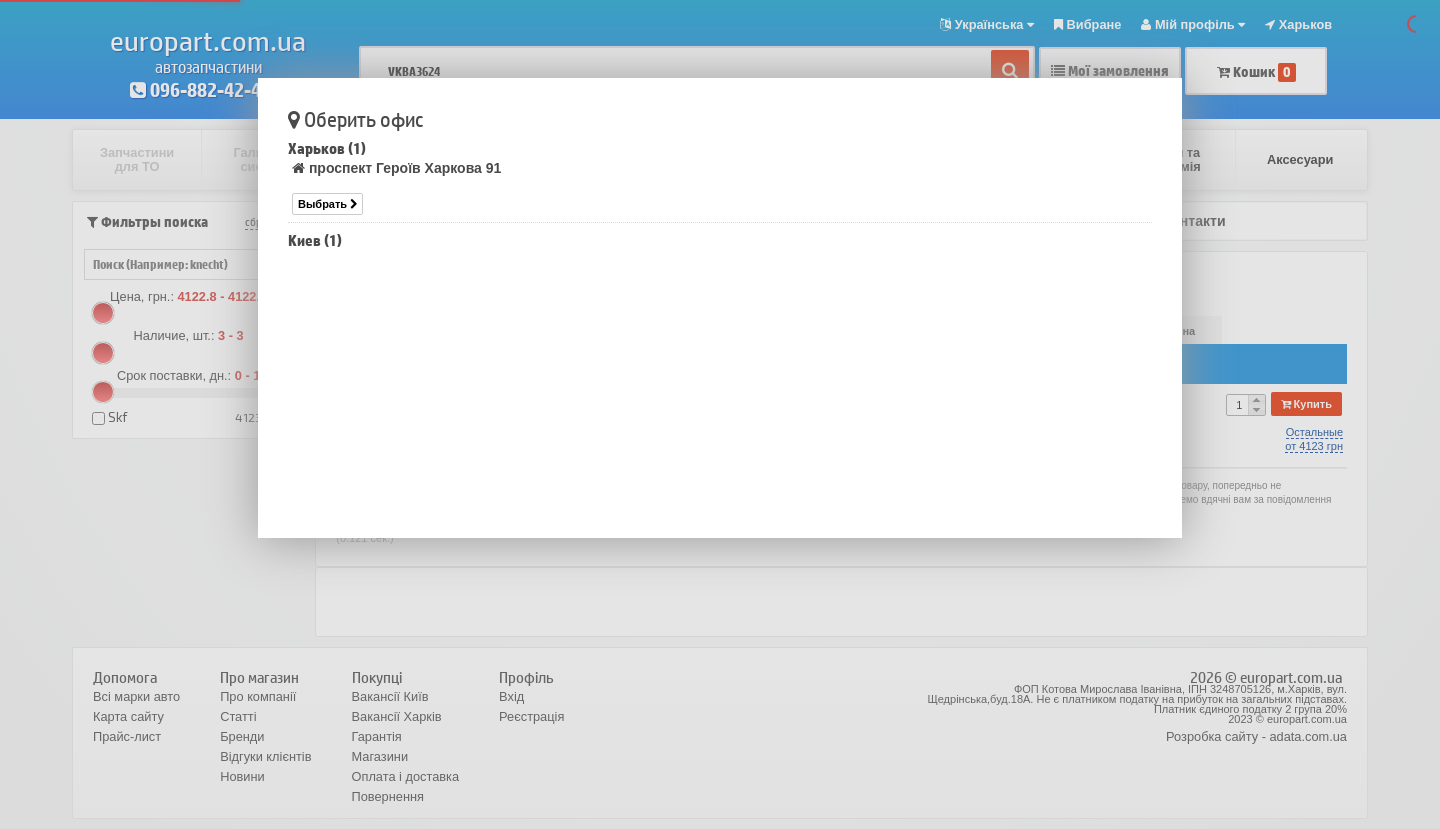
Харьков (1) (327, 148)
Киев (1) (315, 240)
